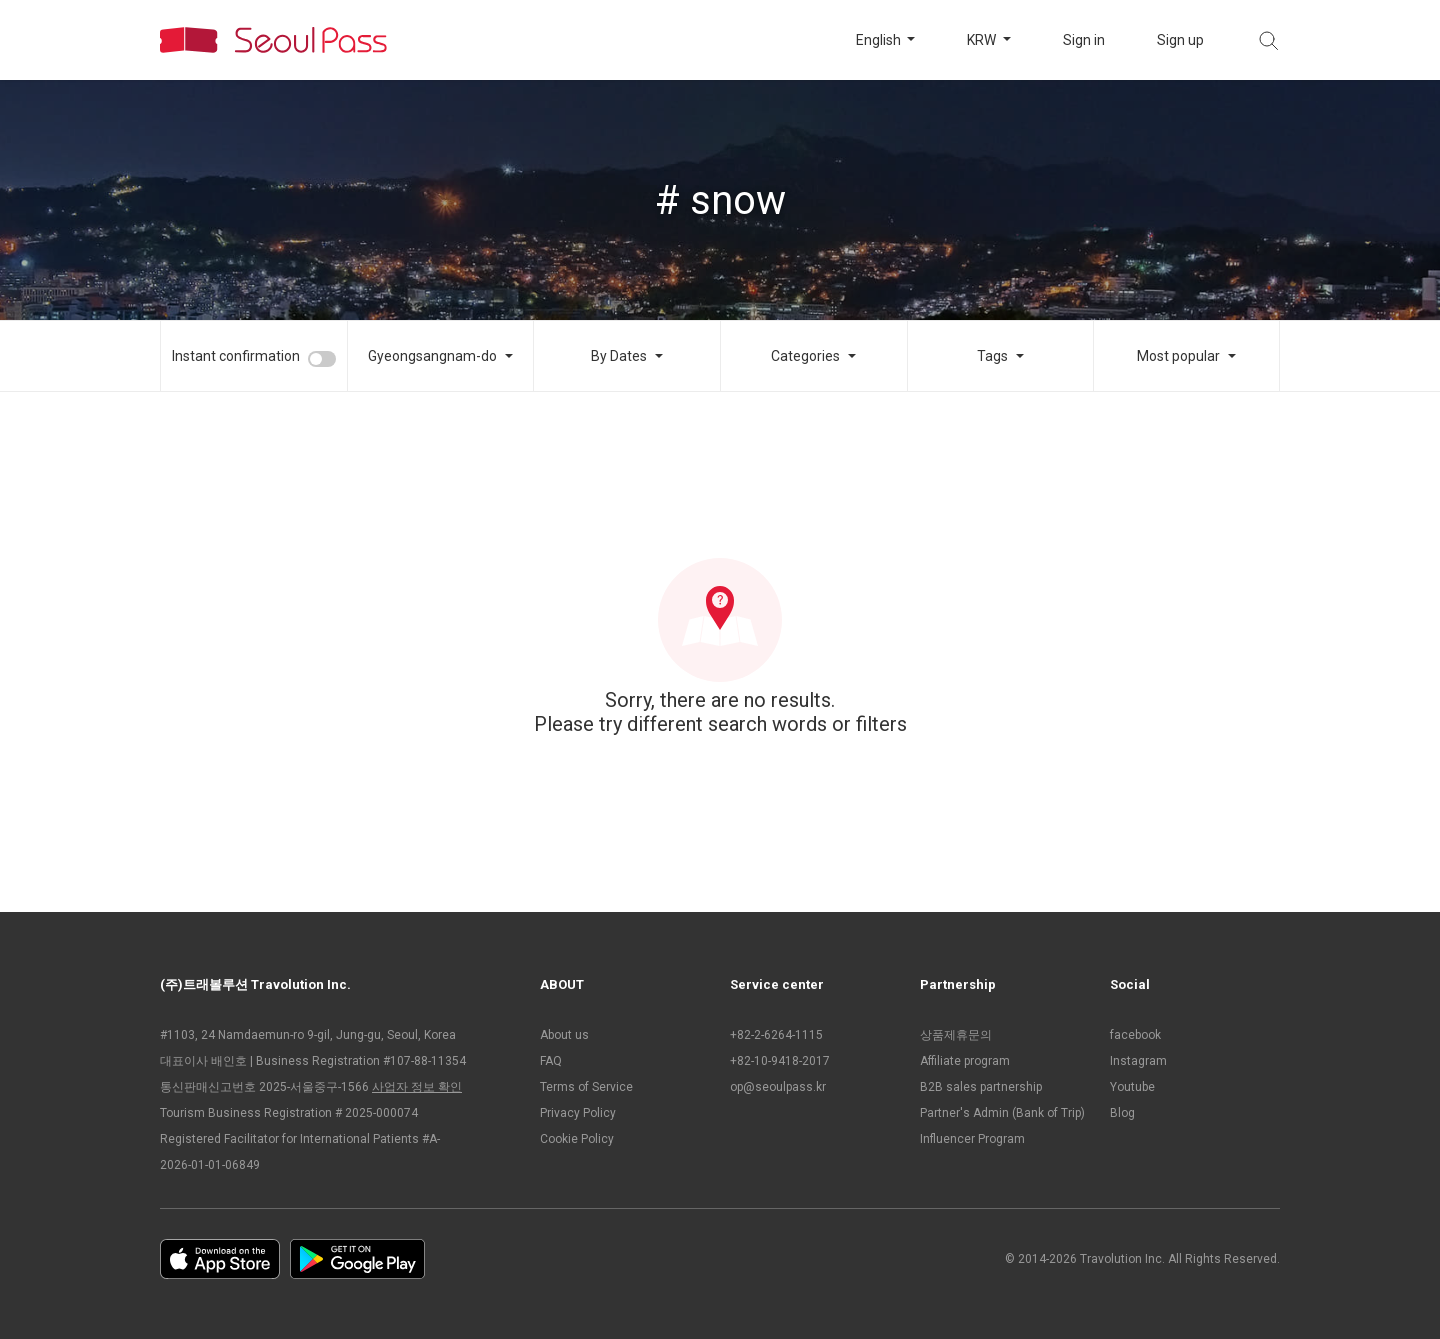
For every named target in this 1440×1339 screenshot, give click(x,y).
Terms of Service (586, 1087)
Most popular (1178, 356)
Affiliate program (965, 1061)
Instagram (1138, 1061)
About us (564, 1035)
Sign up (1180, 40)
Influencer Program (972, 1139)
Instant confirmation (236, 356)
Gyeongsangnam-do (432, 356)
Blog (1122, 1113)
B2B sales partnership (981, 1087)
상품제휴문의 (956, 1035)
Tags (992, 356)
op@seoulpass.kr (778, 1087)
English (880, 40)
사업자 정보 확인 (417, 1087)
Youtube (1132, 1087)
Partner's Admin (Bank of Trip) (1002, 1113)
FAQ (551, 1061)
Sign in (1084, 40)
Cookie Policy (577, 1139)
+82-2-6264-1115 (776, 1035)
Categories (805, 356)
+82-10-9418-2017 (780, 1061)
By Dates (619, 356)
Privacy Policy (578, 1113)
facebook (1135, 1035)
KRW (983, 40)
